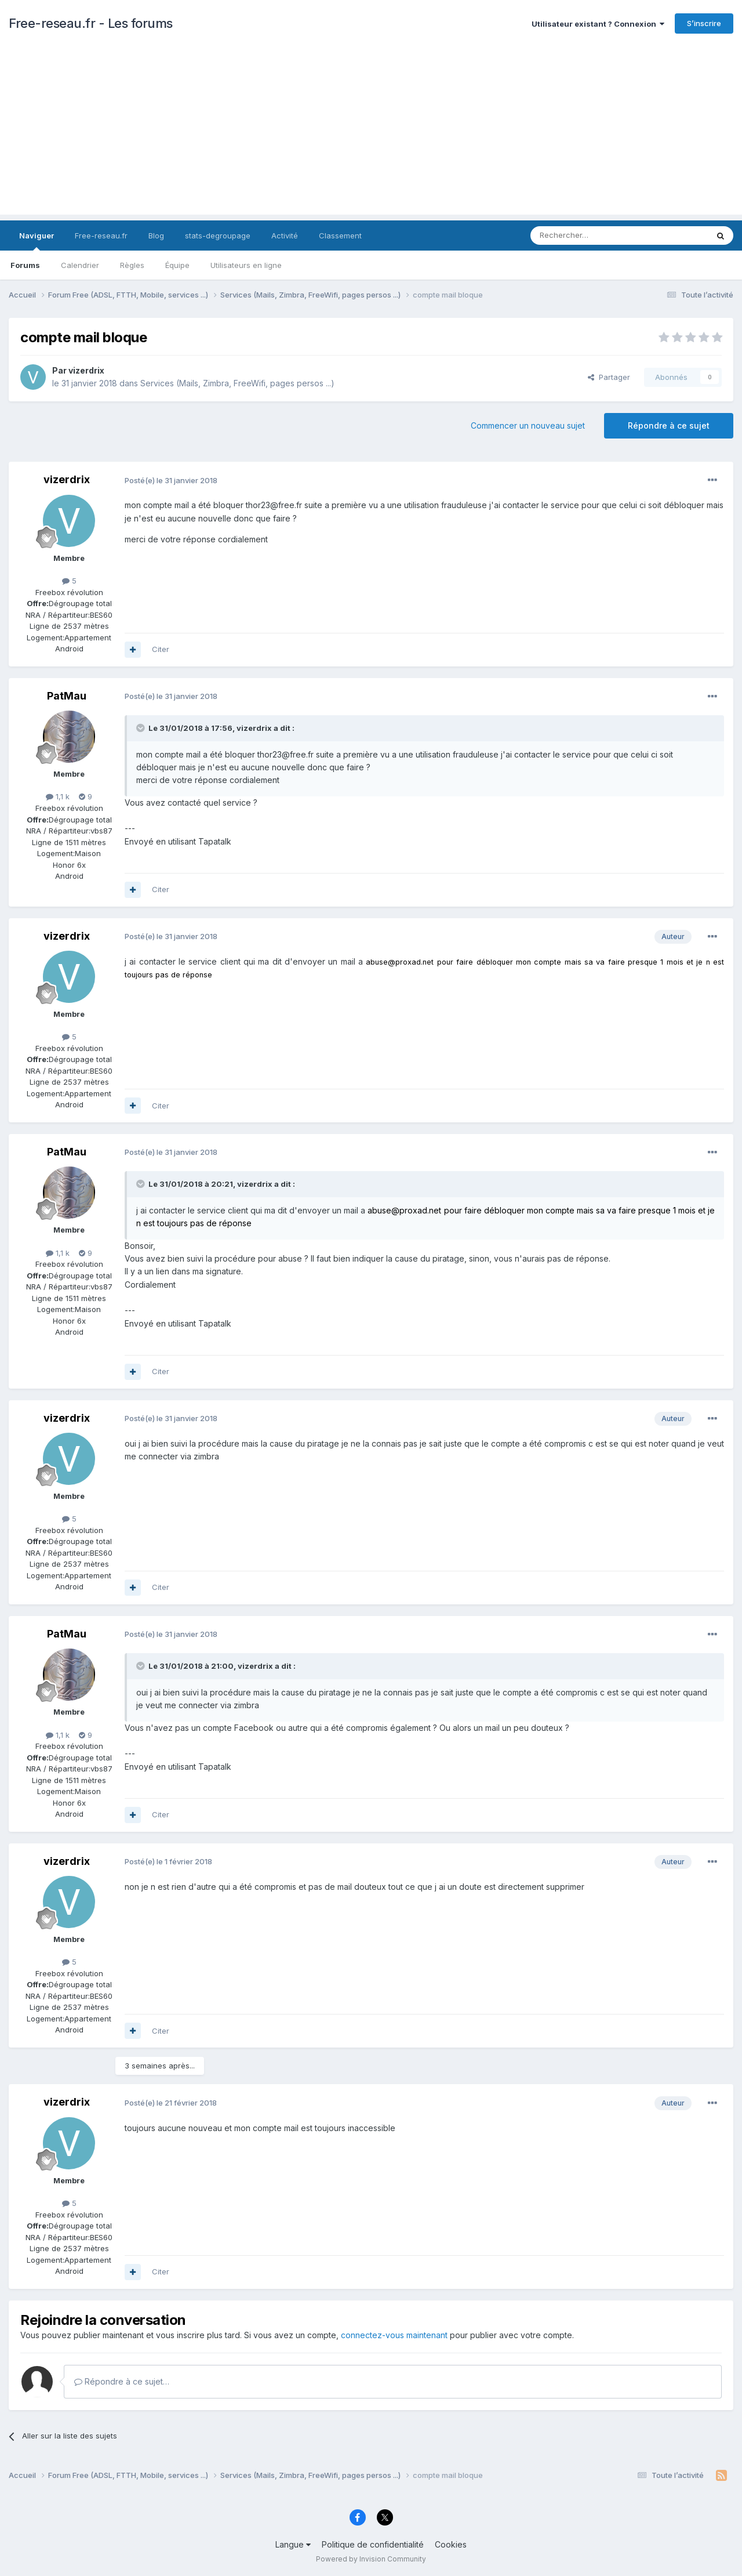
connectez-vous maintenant (394, 2335)
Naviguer (36, 241)
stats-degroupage (217, 235)
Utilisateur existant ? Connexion (598, 23)
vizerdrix (86, 370)
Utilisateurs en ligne (246, 265)
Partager (609, 377)
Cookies (451, 2544)
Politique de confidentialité (373, 2544)
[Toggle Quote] (141, 728)
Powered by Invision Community (371, 2559)
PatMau (66, 696)
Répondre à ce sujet (669, 425)
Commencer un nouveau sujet (528, 425)
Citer (160, 649)
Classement (340, 235)
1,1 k (58, 796)
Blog (156, 235)
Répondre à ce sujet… (121, 2381)
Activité (284, 235)
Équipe (177, 265)
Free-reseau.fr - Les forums (91, 23)
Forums (25, 265)
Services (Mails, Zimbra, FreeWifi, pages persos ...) (237, 383)
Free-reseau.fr (101, 235)
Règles (132, 265)
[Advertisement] (371, 133)
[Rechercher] (593, 235)
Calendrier (80, 265)
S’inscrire (704, 23)
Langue (293, 2544)
